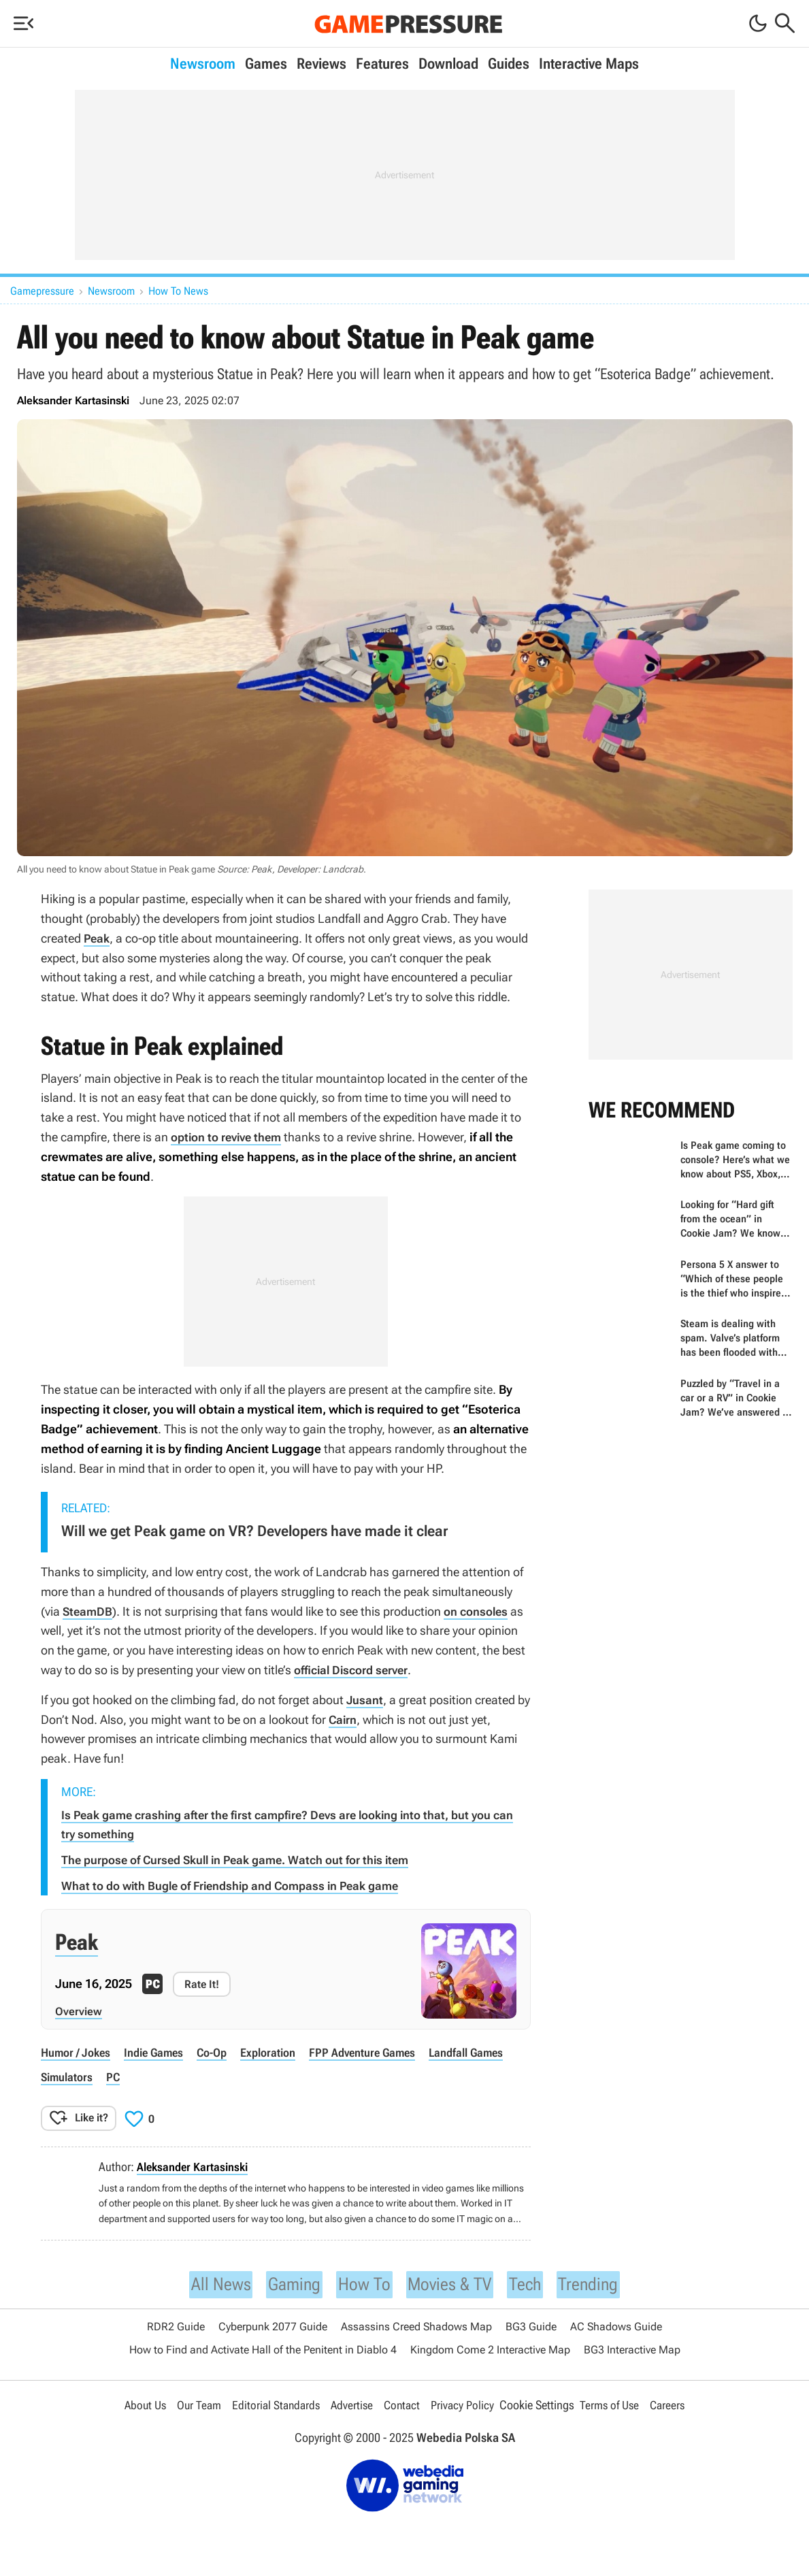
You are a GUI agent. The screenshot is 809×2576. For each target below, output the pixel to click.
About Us (138, 2406)
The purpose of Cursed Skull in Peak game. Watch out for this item (244, 1858)
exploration (278, 2049)
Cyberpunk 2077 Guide (272, 2327)
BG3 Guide (531, 2327)
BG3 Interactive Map (632, 2350)
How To (360, 2282)
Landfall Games (484, 2049)
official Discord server (355, 1670)
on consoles (480, 1611)
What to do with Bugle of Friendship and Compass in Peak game (239, 1883)
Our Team (194, 2406)
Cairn (343, 1719)
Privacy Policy (465, 2406)
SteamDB (88, 1611)
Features (382, 63)
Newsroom (202, 63)
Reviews (321, 63)
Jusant (365, 1700)
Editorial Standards (273, 2406)
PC (116, 2073)
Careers (674, 2406)
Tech (535, 2282)
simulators (68, 2073)
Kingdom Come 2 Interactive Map (490, 2350)
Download (448, 63)
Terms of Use (614, 2406)
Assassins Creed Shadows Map (416, 2327)
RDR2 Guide (176, 2327)
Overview (78, 2008)
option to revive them (230, 1137)
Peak (98, 938)
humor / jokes (77, 2049)
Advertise (352, 2406)
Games (266, 63)
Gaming (285, 2282)
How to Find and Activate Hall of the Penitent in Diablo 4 (263, 2350)
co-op (220, 2049)
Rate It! (201, 1981)
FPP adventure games (375, 2049)
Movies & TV (452, 2282)
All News (205, 2282)
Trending (602, 2282)
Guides (508, 63)
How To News (178, 290)
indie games (159, 2049)
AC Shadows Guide (616, 2327)
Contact (403, 2406)
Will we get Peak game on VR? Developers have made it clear (254, 1530)
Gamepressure (42, 290)
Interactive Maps (589, 63)
